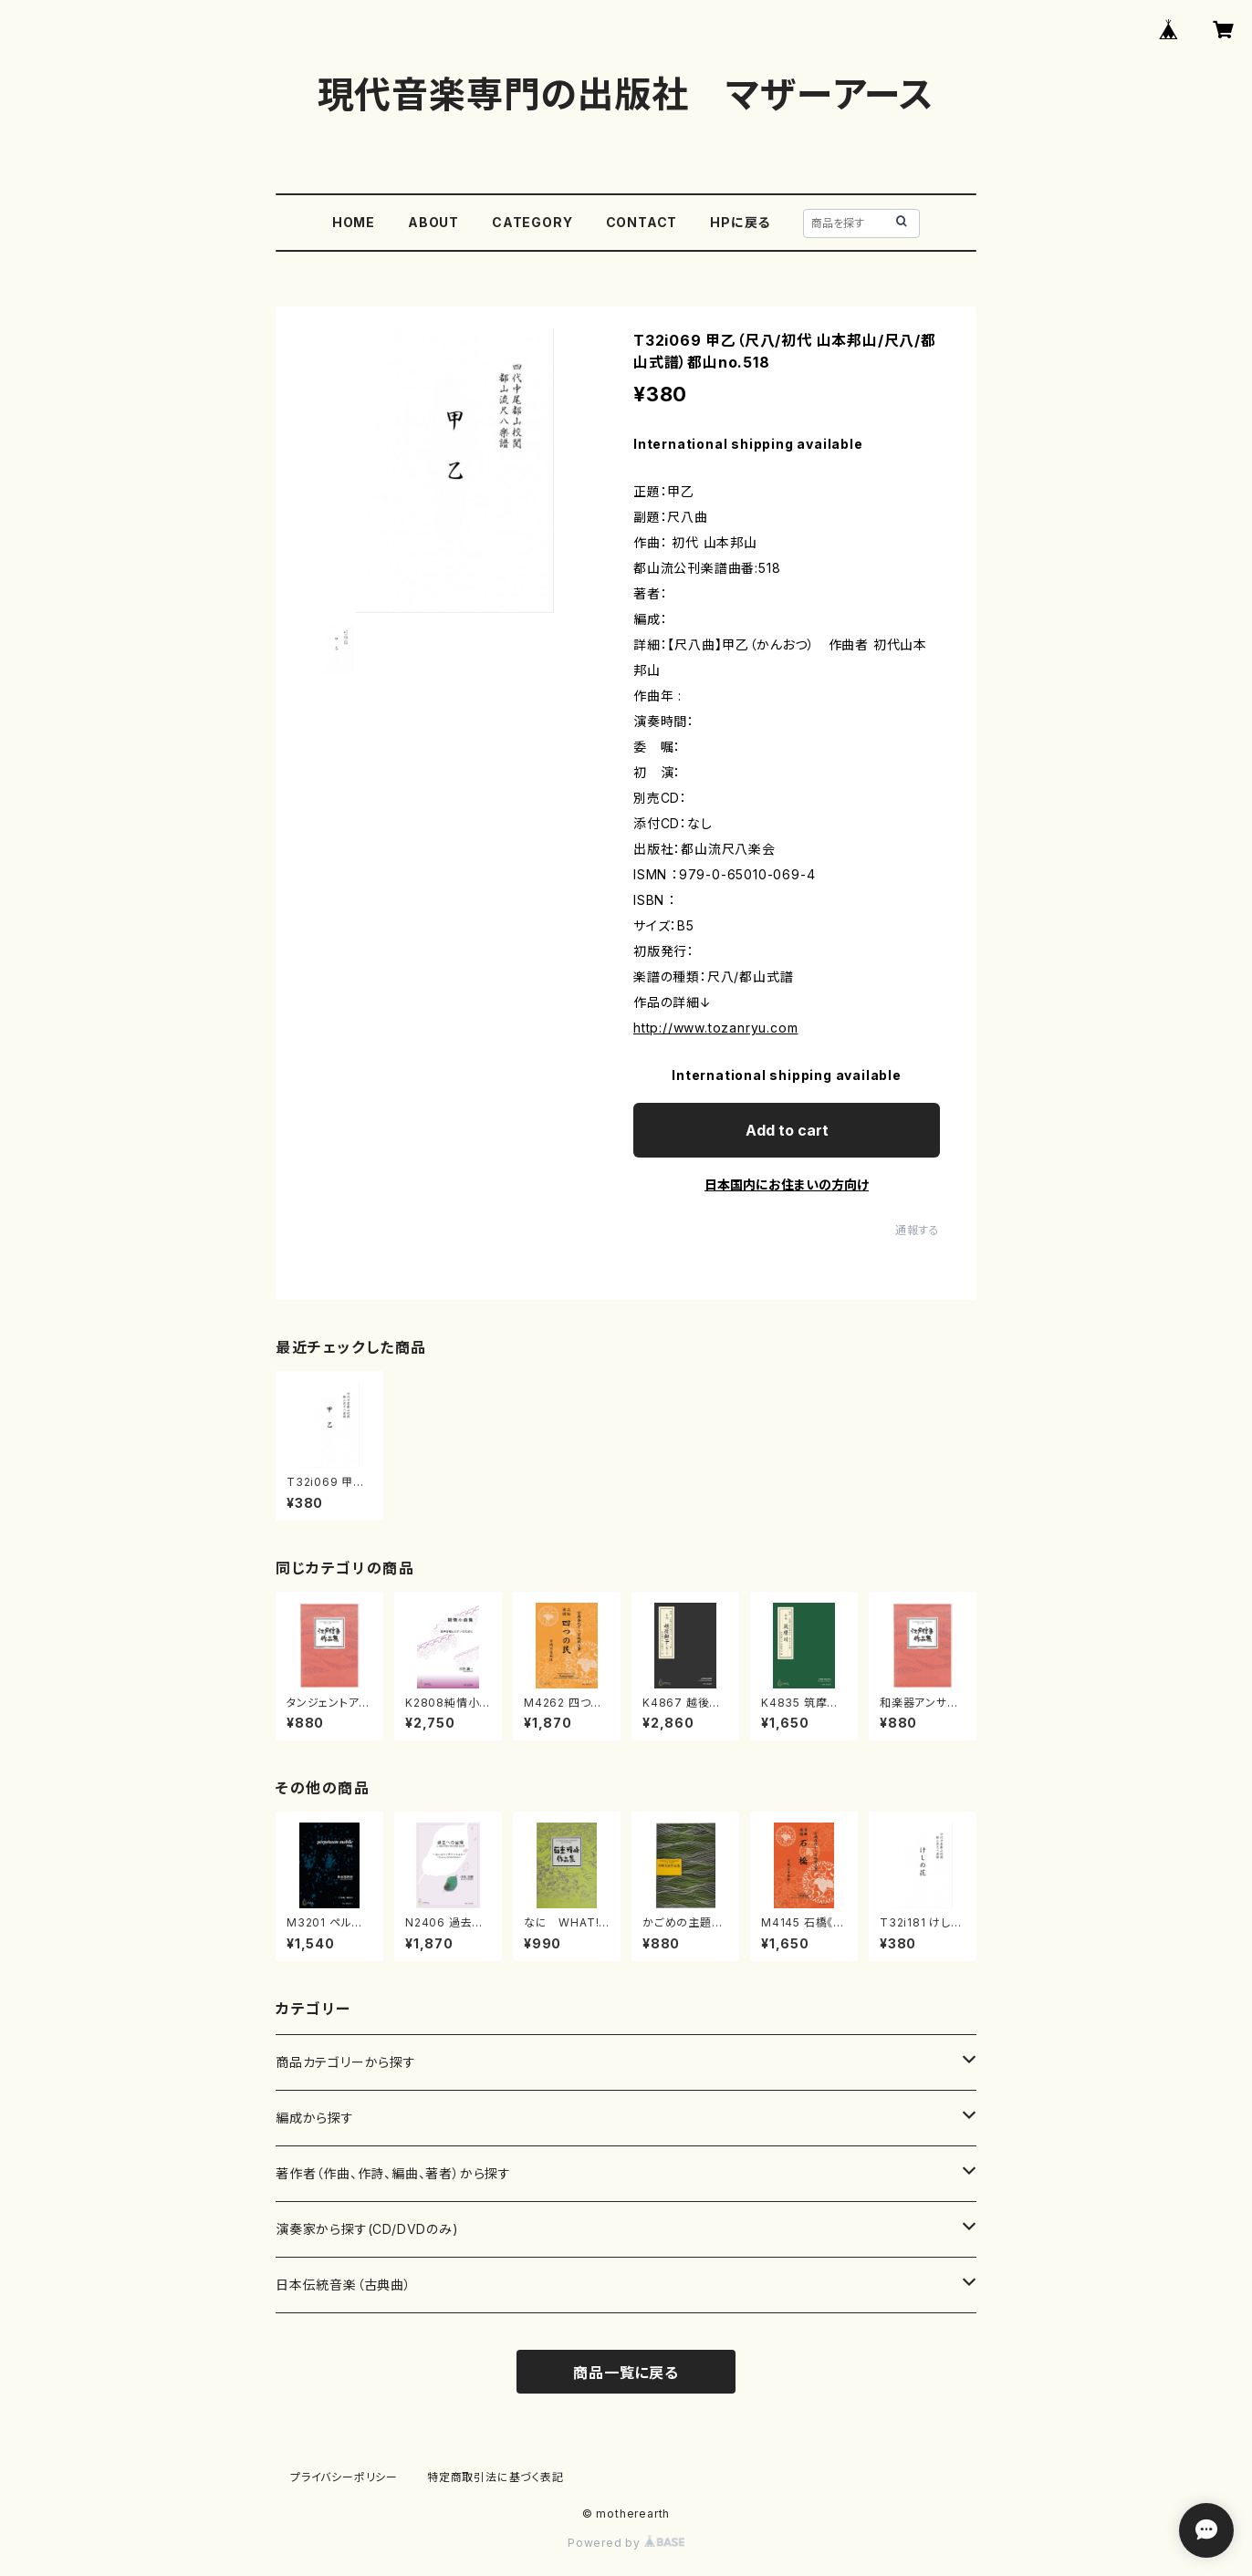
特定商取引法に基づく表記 (495, 2477)
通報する (917, 1230)
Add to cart (787, 1130)
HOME (353, 222)
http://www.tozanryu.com (715, 1027)
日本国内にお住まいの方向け (786, 1184)
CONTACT (642, 222)
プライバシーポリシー (344, 2477)
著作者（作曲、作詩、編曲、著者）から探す (393, 2173)
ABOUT (433, 222)
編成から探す (315, 2117)
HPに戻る (740, 222)
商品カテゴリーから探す (346, 2062)
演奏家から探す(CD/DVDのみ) (367, 2229)
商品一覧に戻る (626, 2372)
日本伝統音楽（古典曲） (344, 2284)
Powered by (626, 2543)
